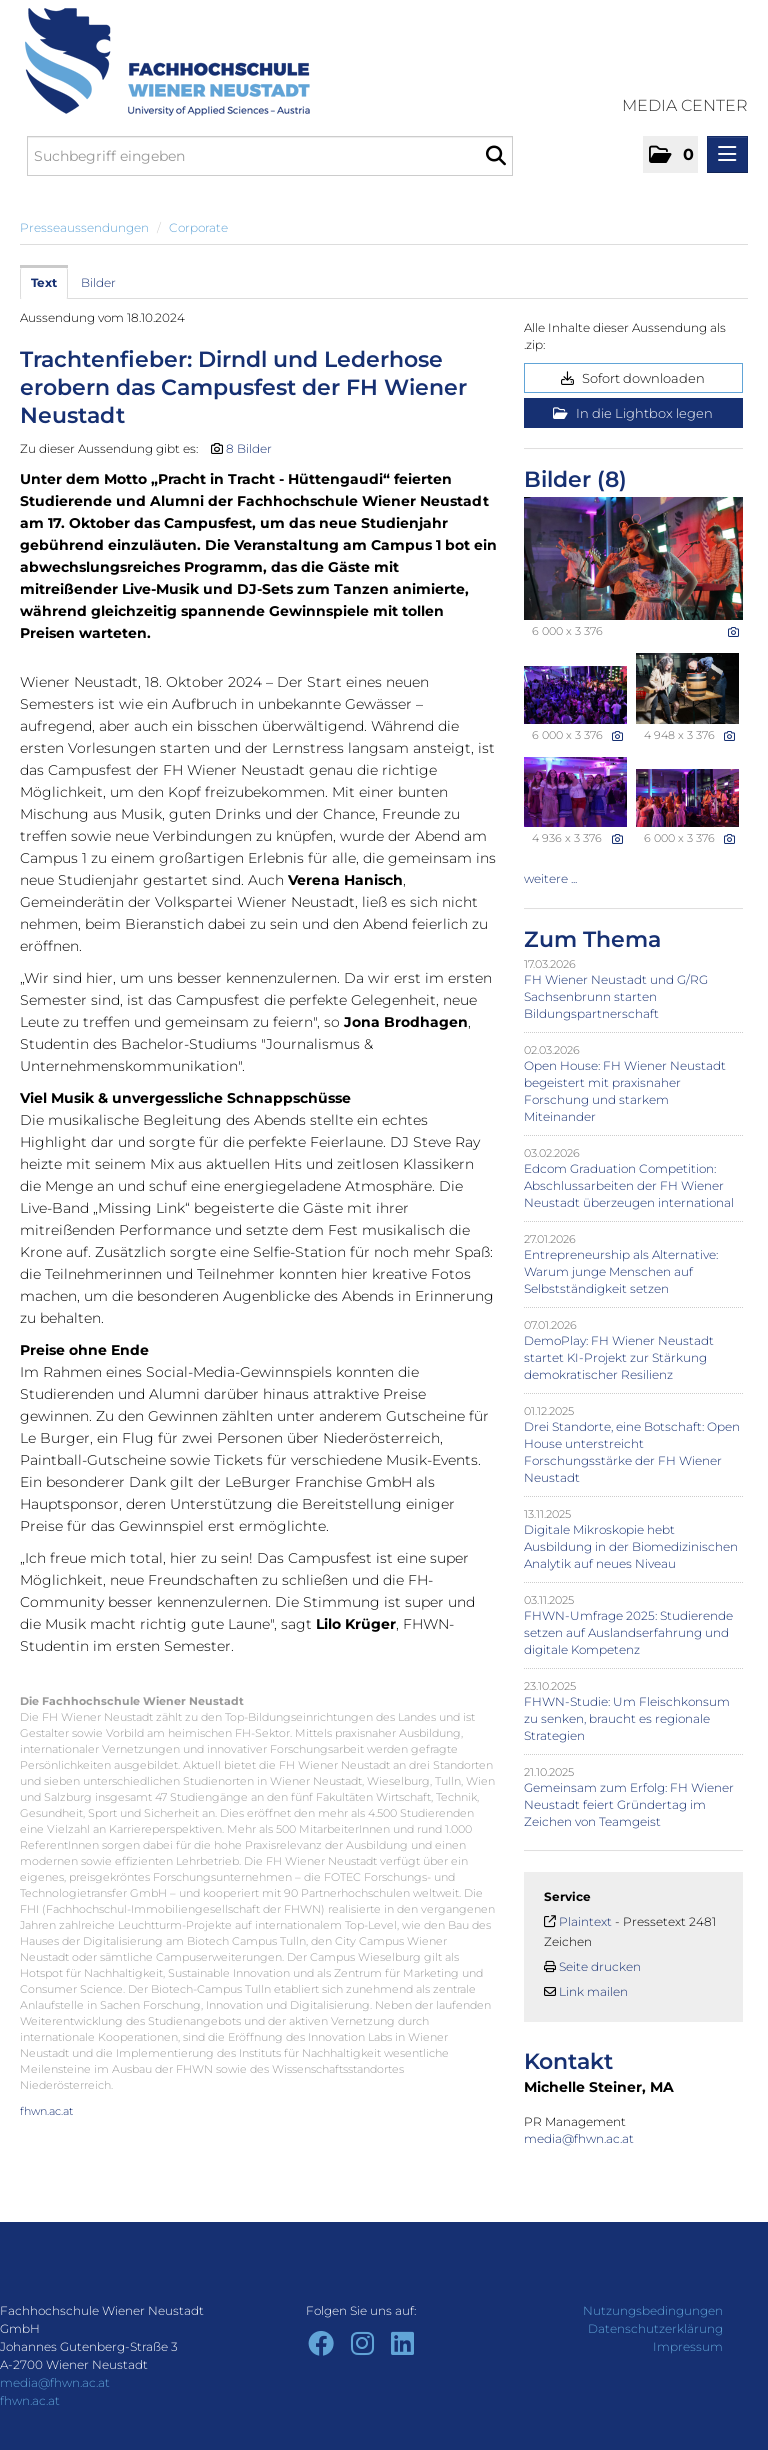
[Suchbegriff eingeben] (270, 156)
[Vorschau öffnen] (633, 558)
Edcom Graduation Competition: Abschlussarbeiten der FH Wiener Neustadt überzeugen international (629, 1185)
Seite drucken (600, 1966)
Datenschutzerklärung (655, 2328)
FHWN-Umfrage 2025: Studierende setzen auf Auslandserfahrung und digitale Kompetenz (628, 1632)
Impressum (688, 2346)
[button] (670, 154)
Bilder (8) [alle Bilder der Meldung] (575, 479)
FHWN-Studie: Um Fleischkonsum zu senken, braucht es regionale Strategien (627, 1718)
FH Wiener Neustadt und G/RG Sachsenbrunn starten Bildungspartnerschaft (616, 996)
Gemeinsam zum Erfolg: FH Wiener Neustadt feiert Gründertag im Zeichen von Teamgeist (629, 1804)
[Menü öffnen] (727, 154)
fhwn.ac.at (46, 2111)
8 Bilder (249, 448)
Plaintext (585, 1921)
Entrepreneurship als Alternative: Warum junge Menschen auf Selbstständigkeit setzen (621, 1271)
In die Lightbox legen (633, 413)
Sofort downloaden (633, 378)
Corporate (198, 227)
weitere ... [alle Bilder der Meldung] (550, 878)
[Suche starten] (495, 156)
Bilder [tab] (98, 282)
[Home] (160, 62)
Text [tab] (44, 282)
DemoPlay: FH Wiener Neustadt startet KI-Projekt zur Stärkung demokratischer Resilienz (619, 1357)
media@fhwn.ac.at (580, 2138)
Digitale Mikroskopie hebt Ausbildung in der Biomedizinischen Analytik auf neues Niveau (631, 1546)
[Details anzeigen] (733, 632)
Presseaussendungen (84, 227)
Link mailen (593, 1991)
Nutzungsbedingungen (653, 2310)
